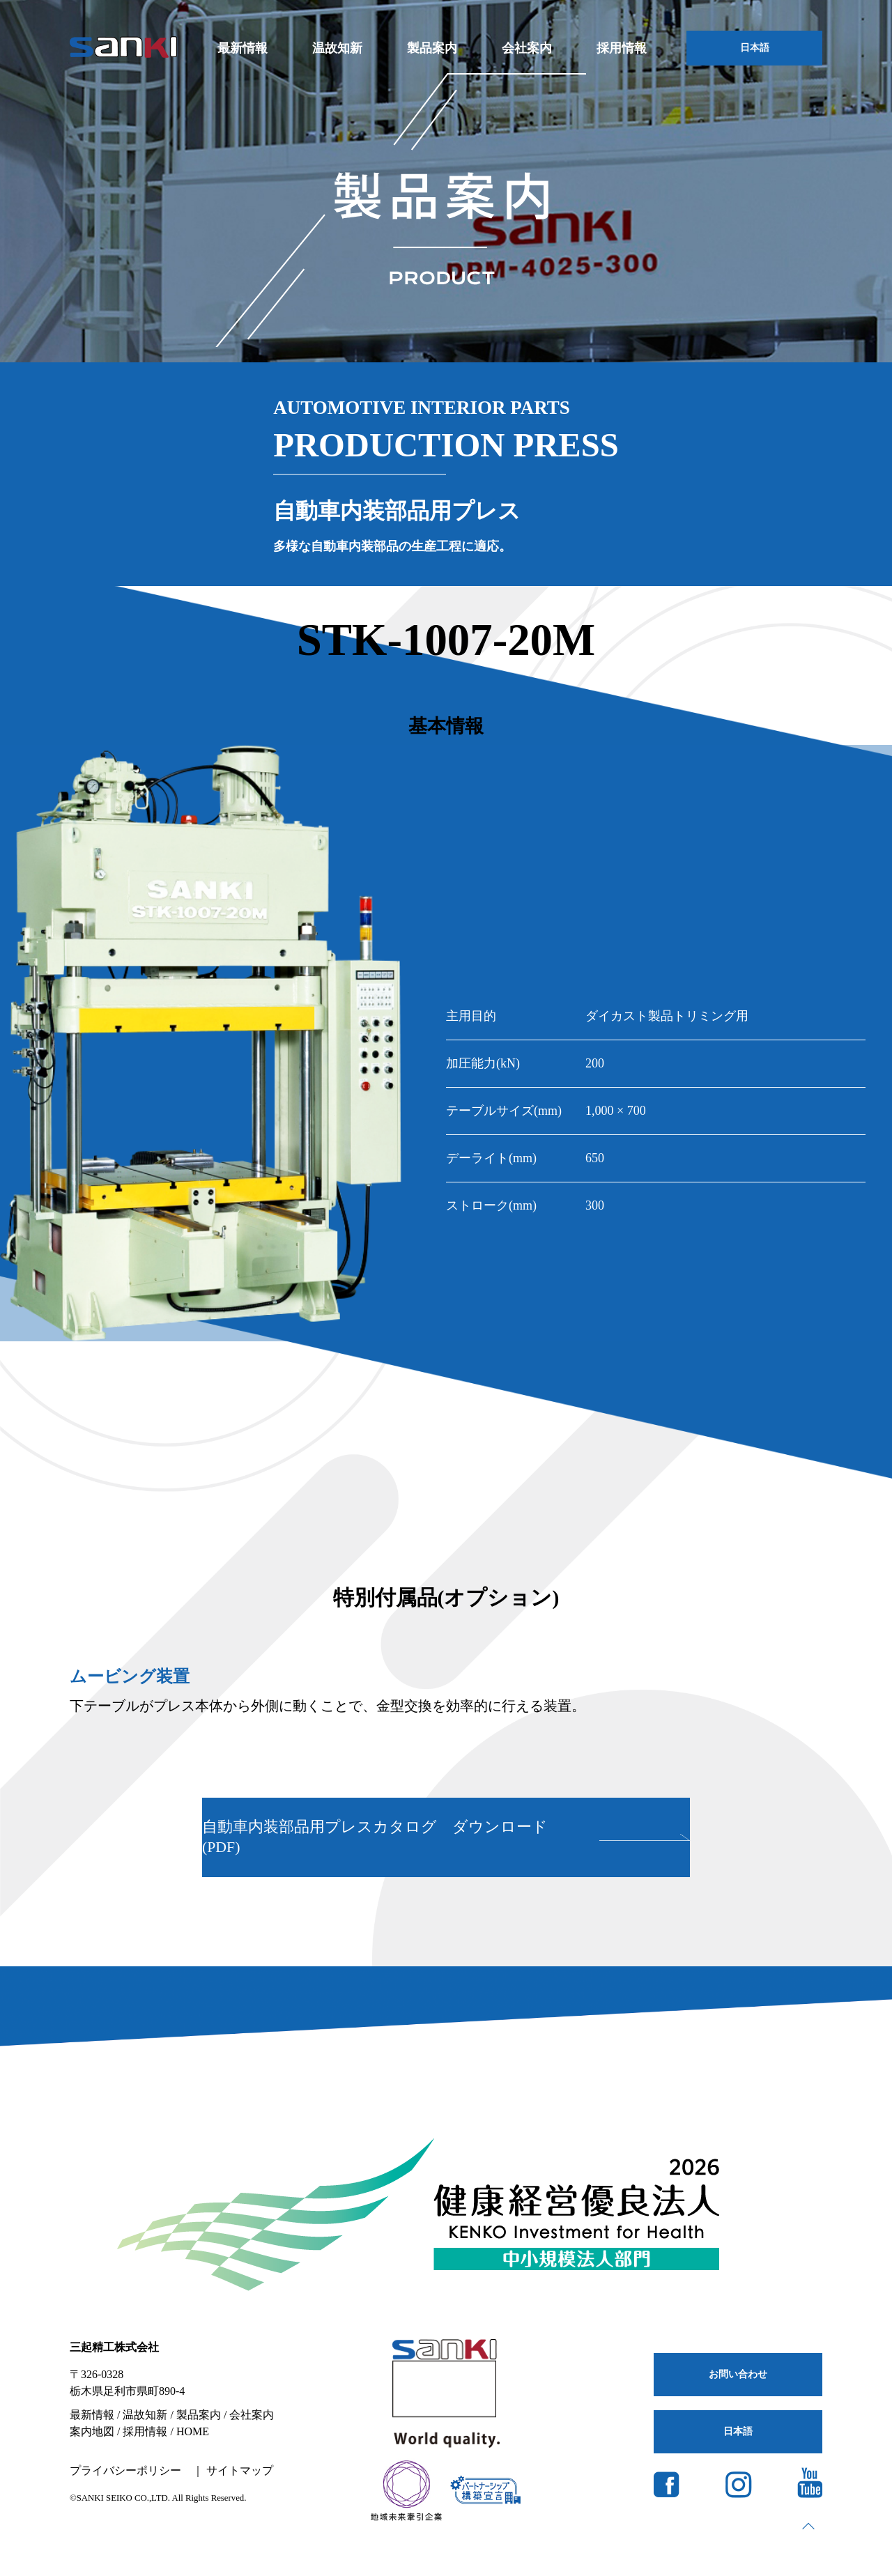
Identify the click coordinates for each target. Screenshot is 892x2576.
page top (808, 2526)
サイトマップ (239, 2470)
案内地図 (92, 2431)
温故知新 (337, 48)
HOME (192, 2431)
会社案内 (527, 48)
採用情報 (622, 48)
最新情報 (242, 48)
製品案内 (432, 48)
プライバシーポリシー (125, 2470)
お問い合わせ (738, 2374)
